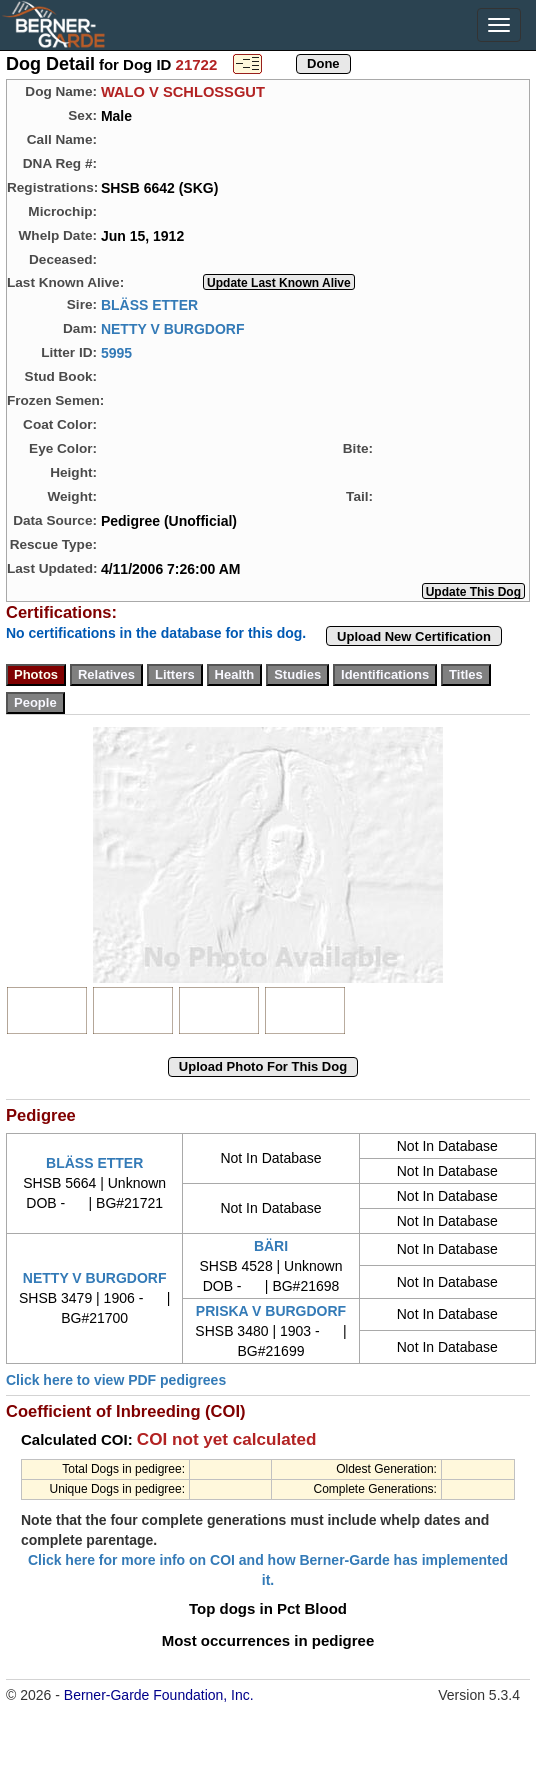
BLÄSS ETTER (149, 304)
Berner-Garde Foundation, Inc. (159, 1695)
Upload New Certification (414, 636)
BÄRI (271, 1246)
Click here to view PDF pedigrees (116, 1380)
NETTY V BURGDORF (173, 328)
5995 (116, 352)
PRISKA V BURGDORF (271, 1311)
